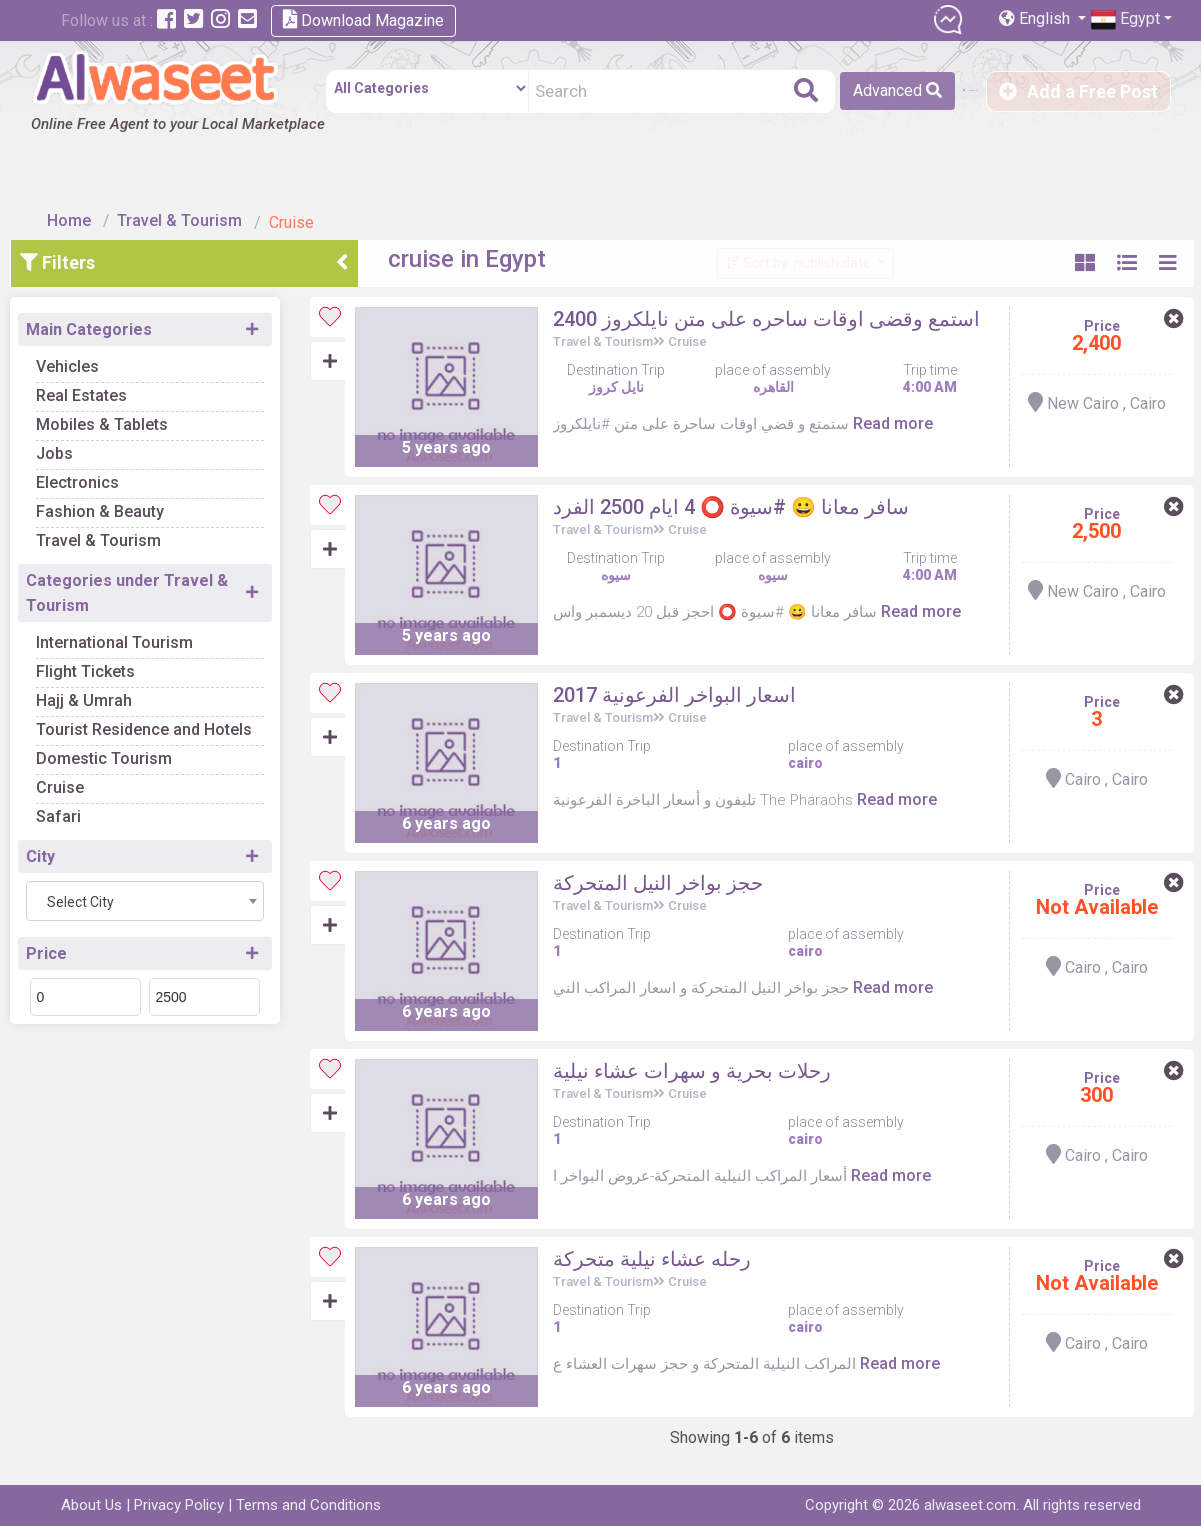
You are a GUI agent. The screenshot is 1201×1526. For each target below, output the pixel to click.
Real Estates (117, 356)
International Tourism (150, 603)
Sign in (934, 91)
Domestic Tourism (140, 719)
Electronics (113, 443)
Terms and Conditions (308, 1505)
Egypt (1125, 19)
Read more (915, 426)
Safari (94, 777)
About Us (91, 1505)
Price (82, 914)
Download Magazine (363, 19)
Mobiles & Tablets (138, 385)
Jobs (90, 414)
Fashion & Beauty (136, 472)
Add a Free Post (1078, 91)
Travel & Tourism (193, 182)
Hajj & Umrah (120, 661)
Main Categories (125, 290)
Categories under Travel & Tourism (163, 554)
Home (83, 182)
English (1036, 18)
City (76, 817)
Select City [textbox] (116, 863)
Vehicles (103, 327)
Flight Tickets (121, 632)
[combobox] (181, 862)
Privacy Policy (179, 1505)
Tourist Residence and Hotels (180, 690)
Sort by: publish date (782, 224)
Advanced (830, 90)
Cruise (96, 748)
